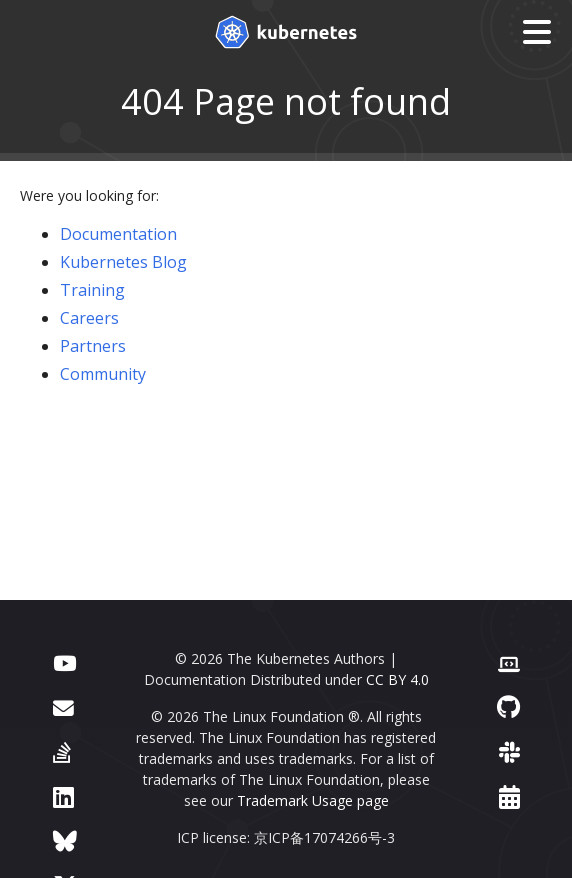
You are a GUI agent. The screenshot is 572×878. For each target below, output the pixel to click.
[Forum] (63, 706)
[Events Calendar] (509, 796)
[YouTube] (64, 661)
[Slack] (509, 751)
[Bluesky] (65, 840)
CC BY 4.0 (397, 679)
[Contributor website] (509, 661)
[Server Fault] (62, 751)
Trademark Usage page (313, 800)
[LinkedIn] (63, 796)
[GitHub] (508, 706)
